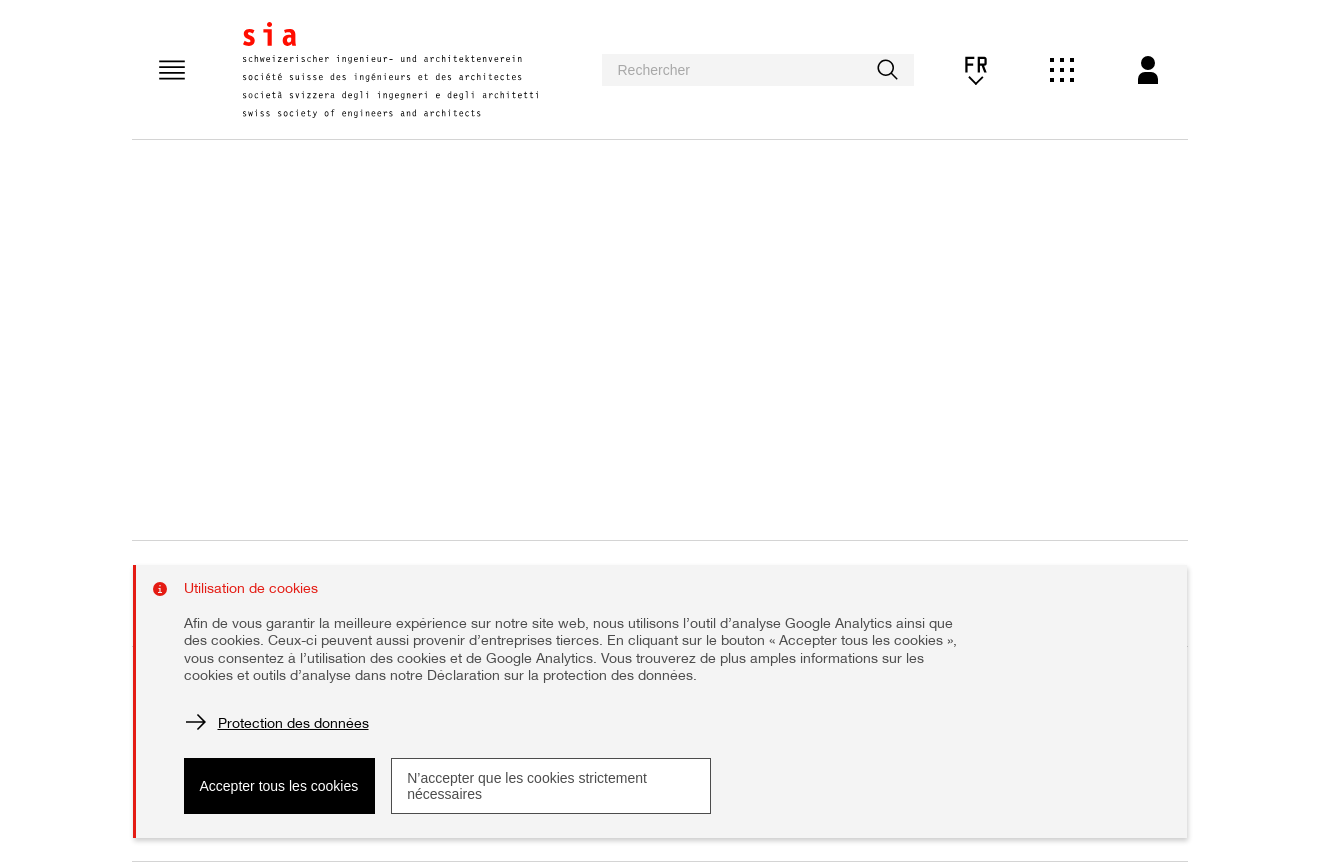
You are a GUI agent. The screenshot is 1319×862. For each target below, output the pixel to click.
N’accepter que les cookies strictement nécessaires (527, 786)
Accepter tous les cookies (279, 786)
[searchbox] (758, 70)
